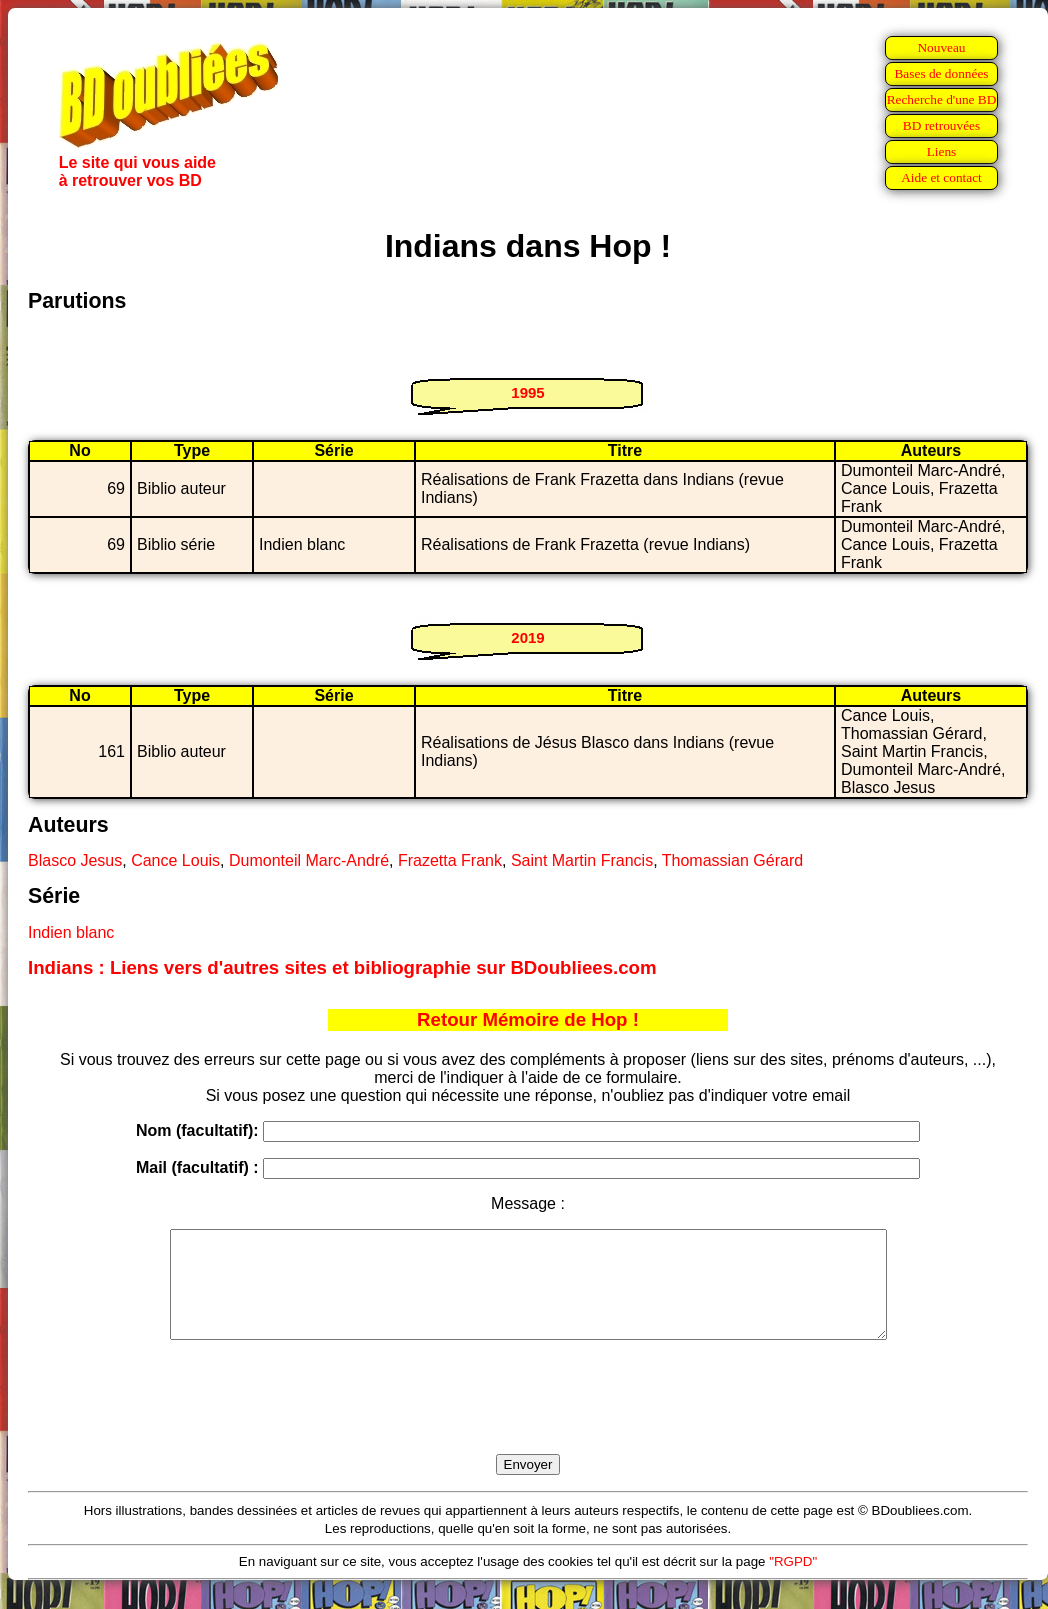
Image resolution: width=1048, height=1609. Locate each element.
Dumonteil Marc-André (309, 860)
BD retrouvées (941, 125)
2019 (527, 637)
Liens (942, 151)
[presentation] (528, 1420)
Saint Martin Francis (582, 860)
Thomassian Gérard (732, 860)
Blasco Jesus (75, 860)
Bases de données (941, 73)
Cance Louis (175, 860)
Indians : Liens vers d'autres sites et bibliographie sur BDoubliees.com (342, 967)
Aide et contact (941, 177)
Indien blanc (71, 932)
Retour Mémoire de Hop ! (528, 1019)
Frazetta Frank (450, 860)
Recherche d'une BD (942, 99)
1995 (527, 392)
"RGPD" (793, 1582)
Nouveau (941, 47)
